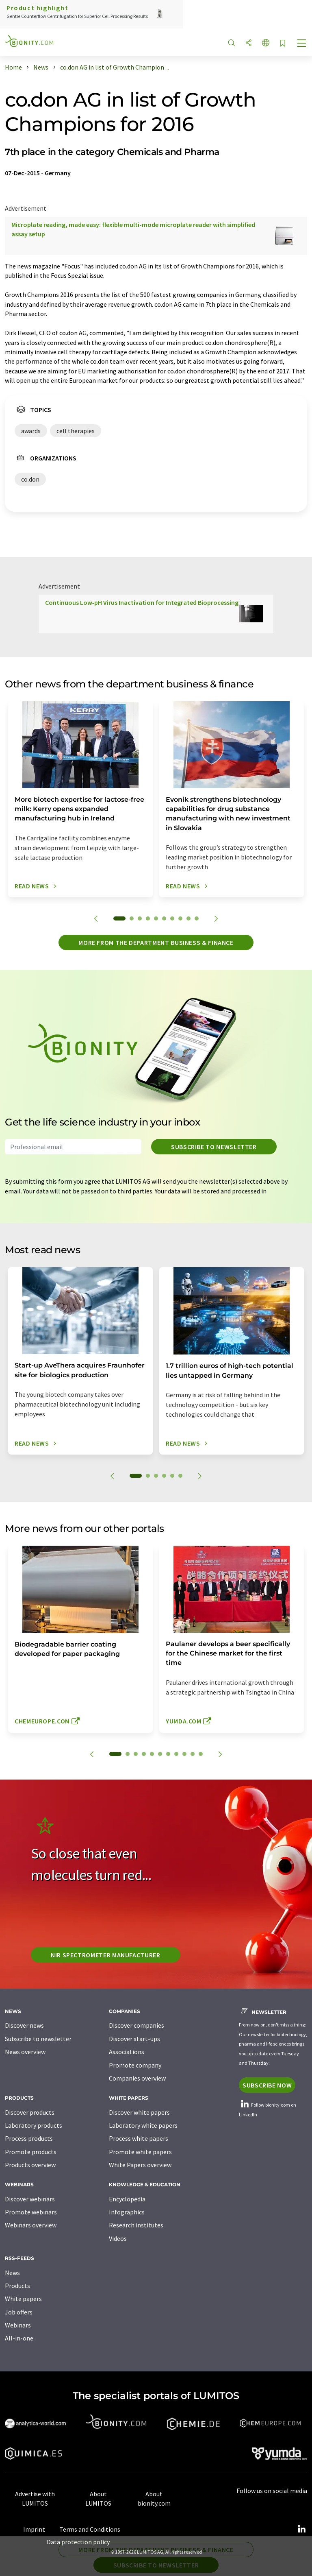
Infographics (127, 2212)
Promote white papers (140, 2152)
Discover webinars (30, 2199)
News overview (25, 2052)
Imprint (34, 2529)
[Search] (231, 43)
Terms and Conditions (89, 2529)
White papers (23, 2299)
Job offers (18, 2312)
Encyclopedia (127, 2199)
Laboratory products (33, 2125)
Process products (29, 2138)
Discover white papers (139, 2112)
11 (201, 1754)
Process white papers (138, 2138)
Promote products (30, 2152)
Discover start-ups (134, 2039)
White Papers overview (140, 2165)
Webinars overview (30, 2225)
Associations (126, 2052)
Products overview (30, 2165)
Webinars (18, 2325)
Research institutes (136, 2225)
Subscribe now (267, 2085)
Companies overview (137, 2078)
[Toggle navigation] (302, 44)
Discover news (24, 2025)
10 (197, 918)
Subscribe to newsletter (214, 1147)
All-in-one (19, 2338)
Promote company (135, 2065)
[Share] (248, 43)
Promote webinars (31, 2212)
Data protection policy (78, 2542)
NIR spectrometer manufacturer (105, 1955)
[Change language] (265, 43)
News (12, 2272)
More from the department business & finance (156, 942)
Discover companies (136, 2025)
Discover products (29, 2112)
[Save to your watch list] (282, 43)
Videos (118, 2238)
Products (17, 2286)
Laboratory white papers (143, 2125)
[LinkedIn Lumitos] (301, 2529)
